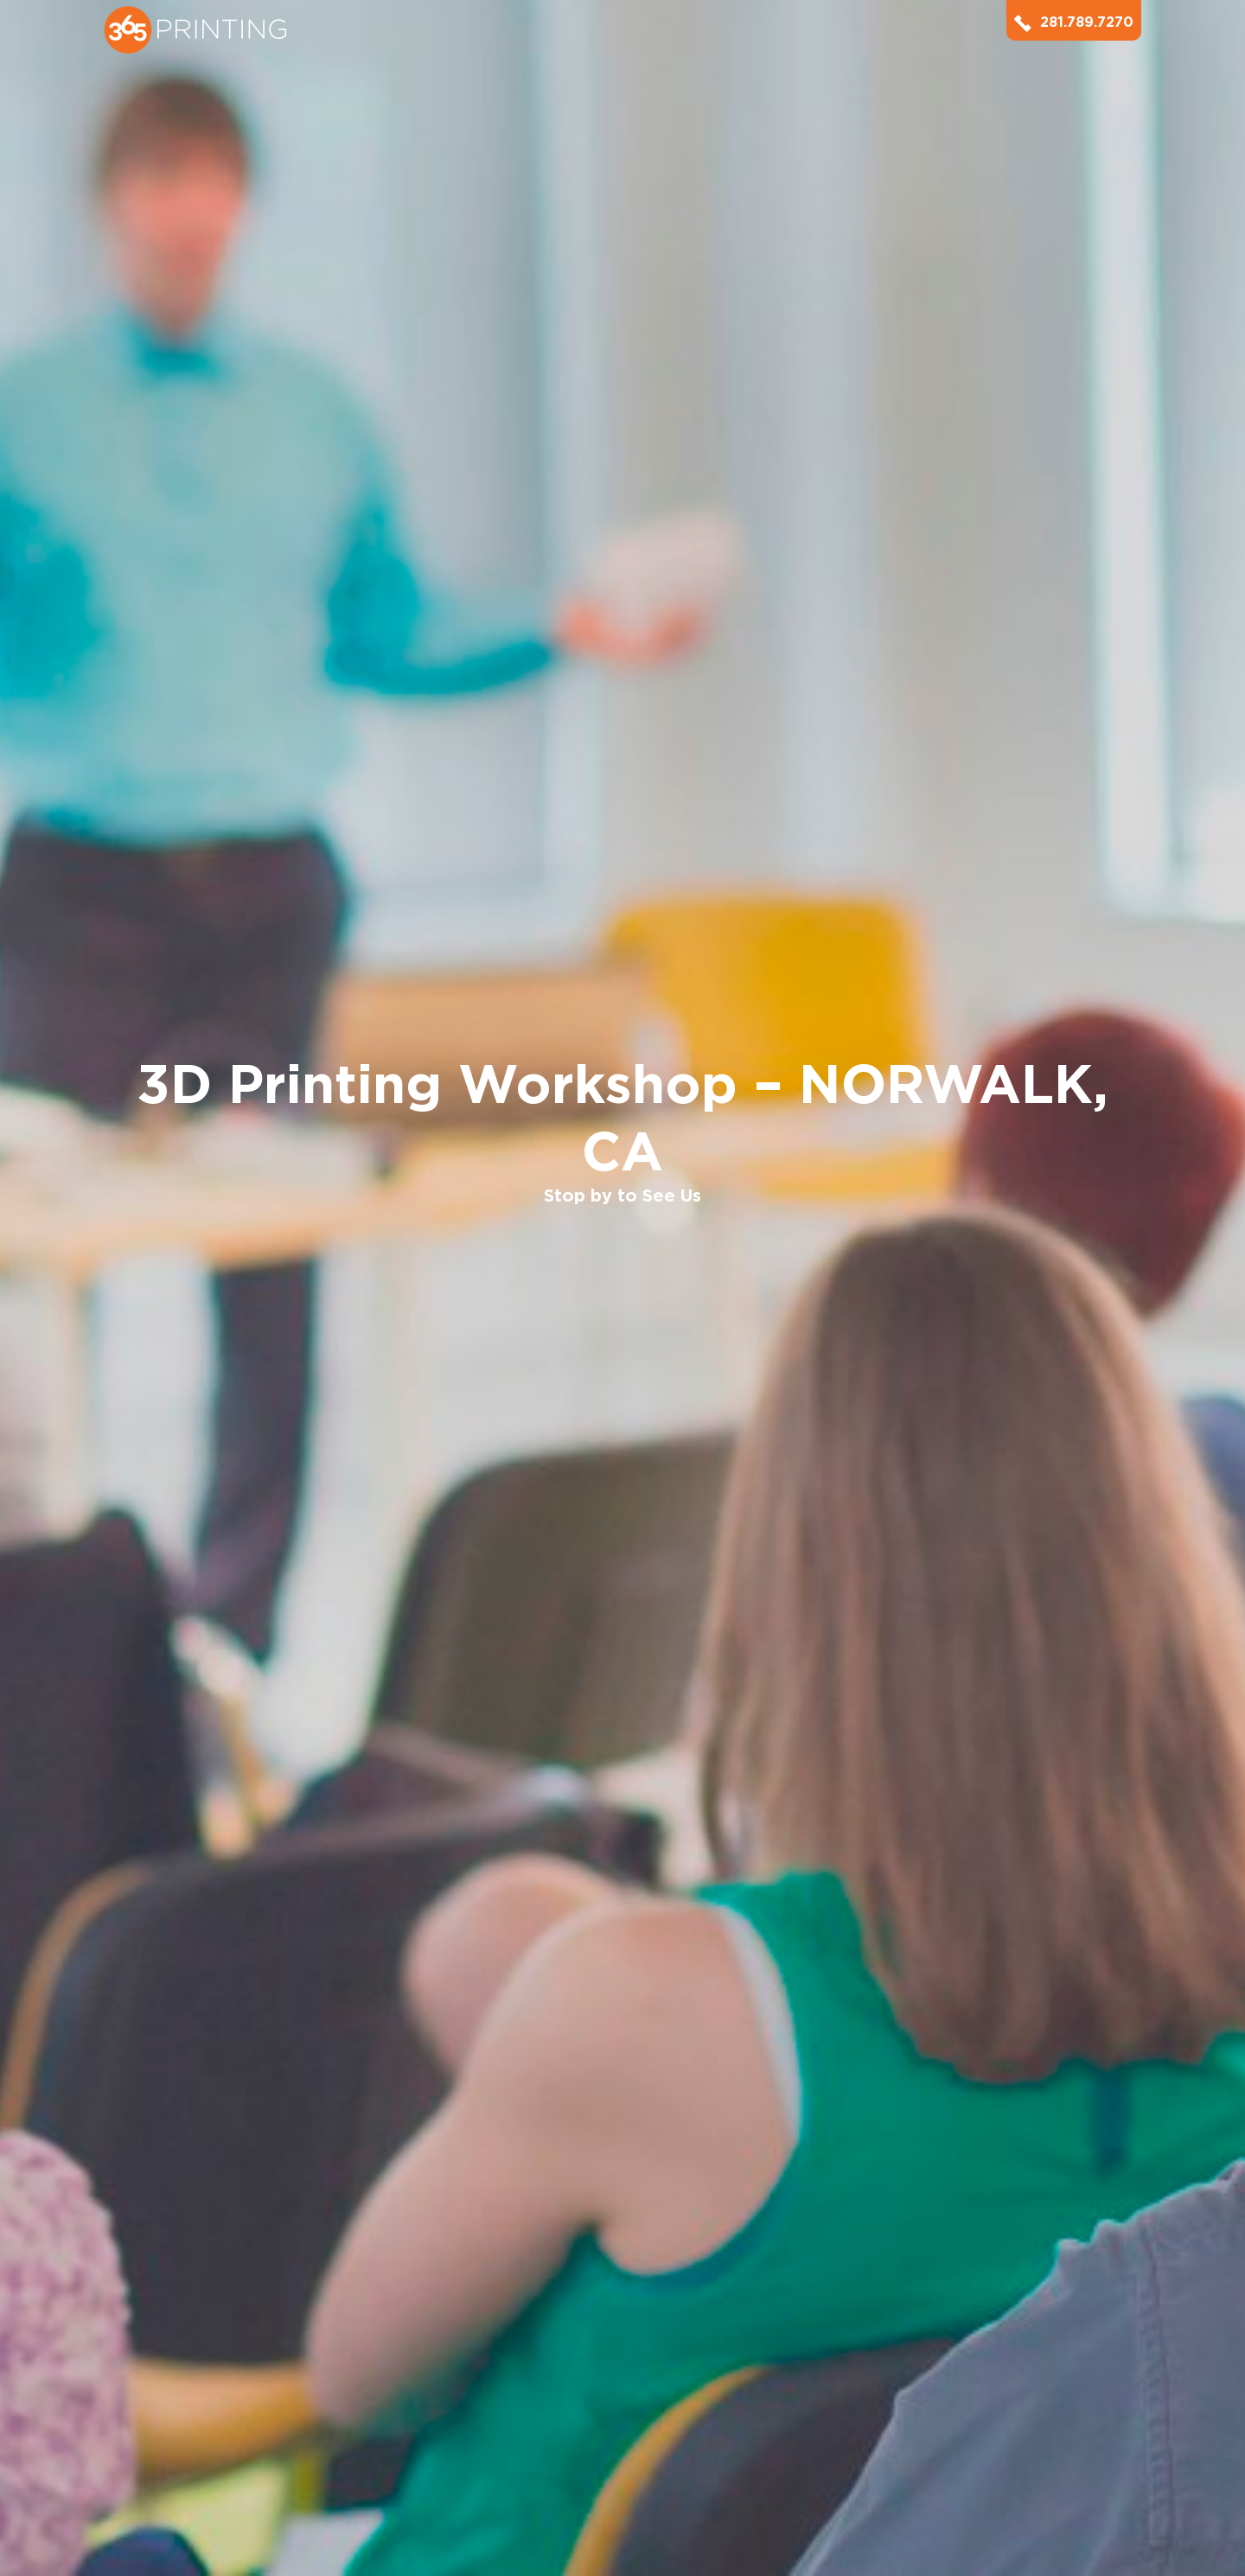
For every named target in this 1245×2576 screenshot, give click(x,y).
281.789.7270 (1073, 22)
